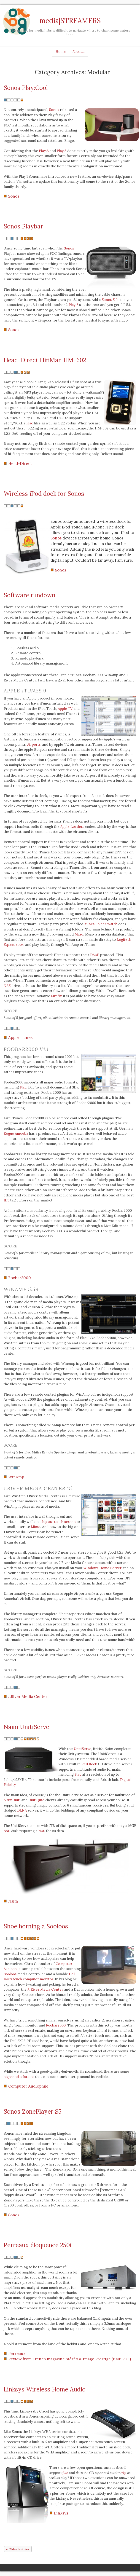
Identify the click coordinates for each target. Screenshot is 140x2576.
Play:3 (44, 151)
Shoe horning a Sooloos (36, 1926)
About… (79, 51)
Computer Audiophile (28, 2086)
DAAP (94, 955)
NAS (7, 986)
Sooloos (10, 1974)
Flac (29, 423)
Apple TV (65, 708)
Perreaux (16, 2353)
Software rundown (29, 595)
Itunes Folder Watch (100, 924)
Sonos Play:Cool (26, 87)
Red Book (89, 1764)
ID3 (6, 1200)
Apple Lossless (72, 826)
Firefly (56, 996)
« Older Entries (18, 2549)
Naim (13, 1901)
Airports (33, 744)
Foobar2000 (19, 1277)
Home (61, 51)
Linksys (61, 2513)
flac (65, 2473)
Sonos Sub (110, 300)
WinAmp (16, 1477)
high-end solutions (19, 2077)
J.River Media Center (27, 1696)
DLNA (22, 1810)
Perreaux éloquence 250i (37, 2245)
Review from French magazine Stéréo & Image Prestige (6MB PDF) (69, 2359)
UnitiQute (36, 1800)
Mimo (35, 1527)
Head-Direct (20, 463)
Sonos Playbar (23, 226)
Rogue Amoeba (16, 1133)
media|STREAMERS (70, 20)
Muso (79, 934)
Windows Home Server (102, 1568)
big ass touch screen (59, 1522)
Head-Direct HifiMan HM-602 (45, 360)
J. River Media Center (45, 1989)
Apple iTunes (20, 1037)
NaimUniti (12, 1800)
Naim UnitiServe (26, 1727)
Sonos (54, 109)
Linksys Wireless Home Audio (45, 2389)
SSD (7, 1831)
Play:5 (61, 151)
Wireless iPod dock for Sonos (44, 493)
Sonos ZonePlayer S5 (33, 2111)
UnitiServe (82, 1749)
